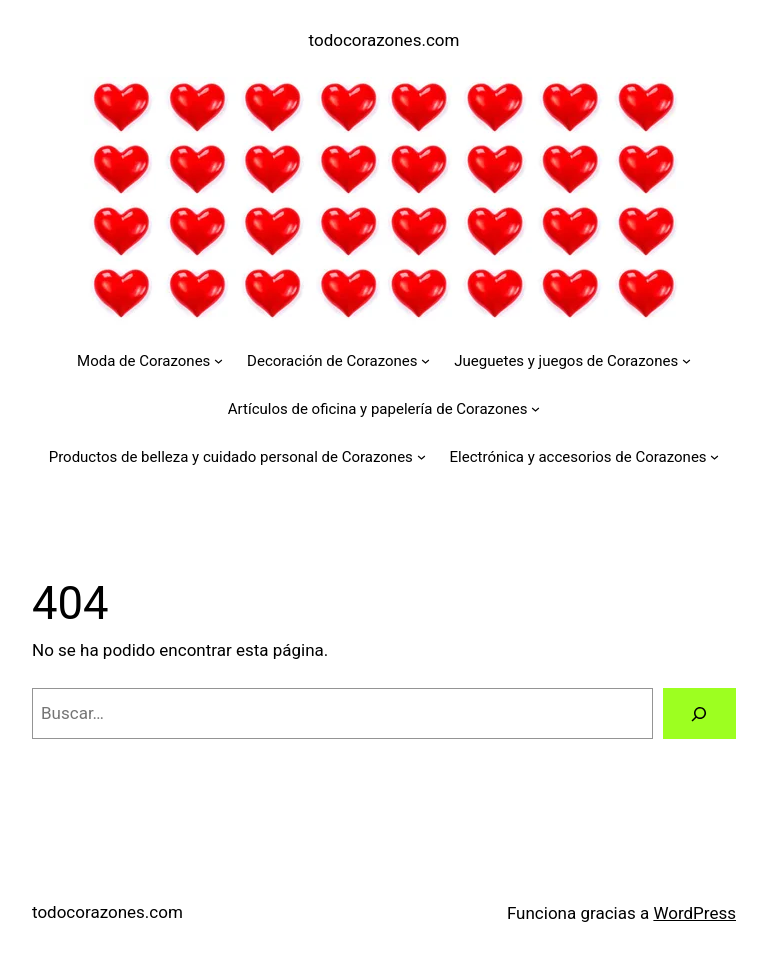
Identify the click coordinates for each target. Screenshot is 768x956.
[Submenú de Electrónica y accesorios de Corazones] (714, 456)
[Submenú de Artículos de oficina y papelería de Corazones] (535, 408)
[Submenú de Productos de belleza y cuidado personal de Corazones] (421, 456)
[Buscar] (699, 713)
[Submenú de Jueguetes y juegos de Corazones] (686, 360)
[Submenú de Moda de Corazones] (218, 360)
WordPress (694, 913)
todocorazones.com (384, 40)
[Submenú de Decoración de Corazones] (425, 360)
